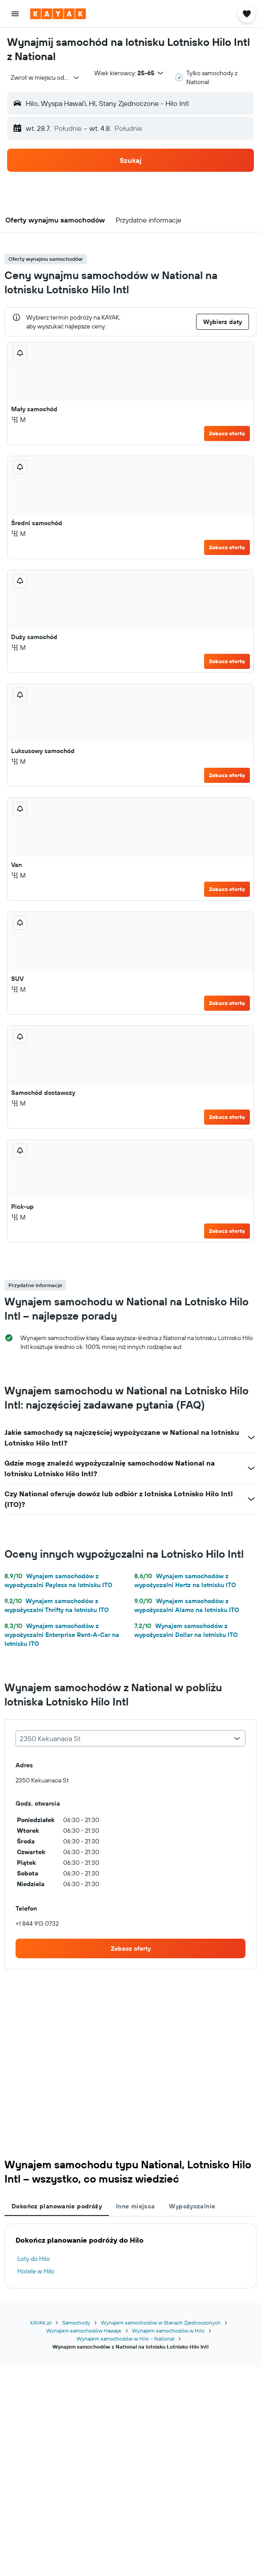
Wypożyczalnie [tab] (192, 2206)
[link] (130, 1948)
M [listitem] (18, 420)
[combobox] (45, 77)
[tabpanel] (130, 2256)
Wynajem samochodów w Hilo (168, 2330)
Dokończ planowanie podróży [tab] (57, 2206)
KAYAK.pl (41, 2322)
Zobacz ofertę (227, 433)
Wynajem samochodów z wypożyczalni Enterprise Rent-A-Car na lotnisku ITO (61, 1635)
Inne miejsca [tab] (135, 2206)
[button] (15, 14)
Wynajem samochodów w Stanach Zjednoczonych (161, 2322)
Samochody (76, 2322)
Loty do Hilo (33, 2259)
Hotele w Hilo (35, 2271)
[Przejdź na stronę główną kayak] (58, 13)
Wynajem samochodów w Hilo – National (125, 2338)
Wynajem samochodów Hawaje (83, 2330)
